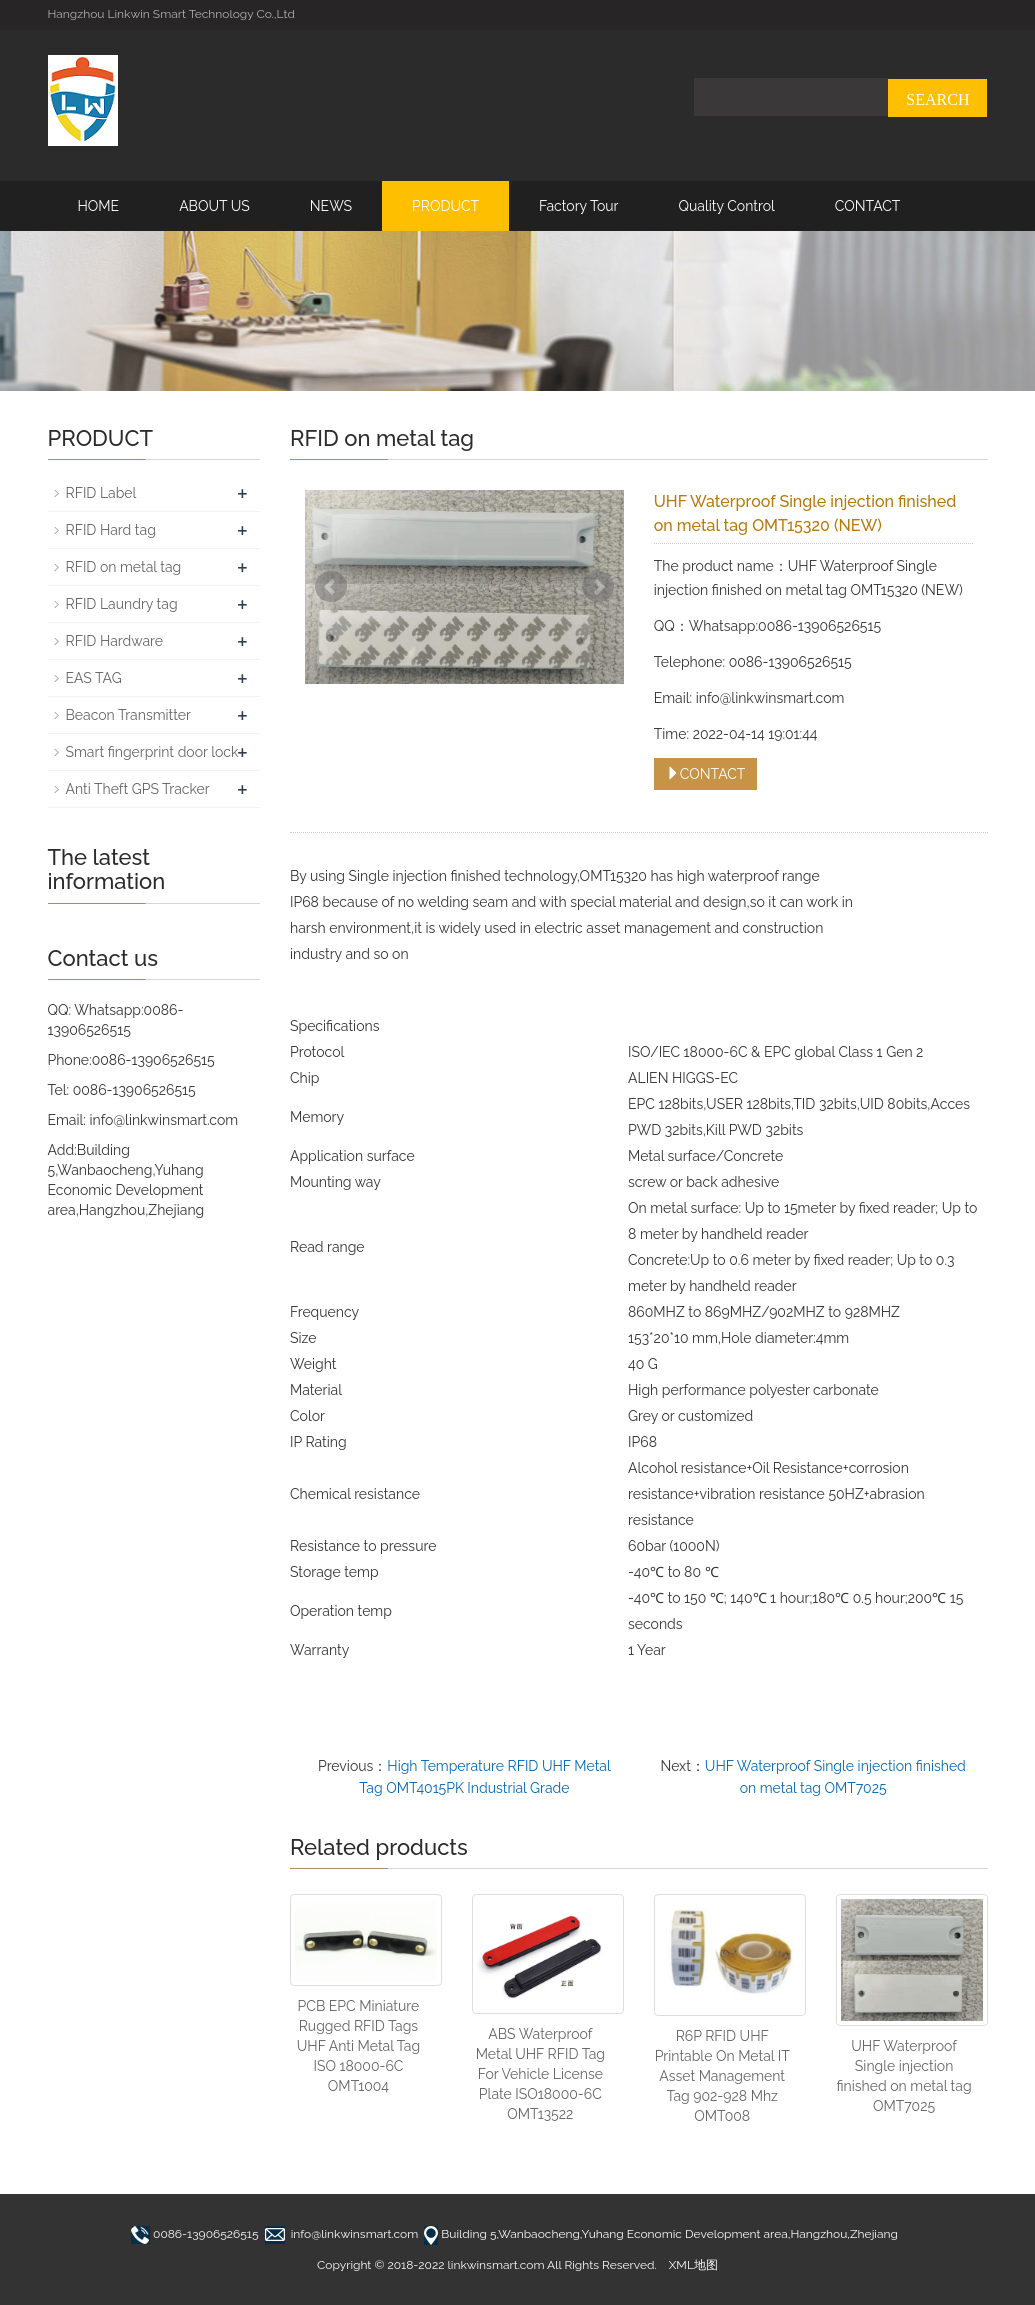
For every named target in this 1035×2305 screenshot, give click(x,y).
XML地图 (693, 2265)
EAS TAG (94, 678)
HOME (99, 206)
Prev (331, 587)
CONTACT (868, 206)
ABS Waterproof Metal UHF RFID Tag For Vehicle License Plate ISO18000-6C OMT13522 (540, 2074)
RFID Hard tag (111, 530)
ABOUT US (214, 206)
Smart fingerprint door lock (152, 752)
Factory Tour (578, 206)
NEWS (331, 206)
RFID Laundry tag (122, 604)
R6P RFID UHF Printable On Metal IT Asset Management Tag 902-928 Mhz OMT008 (722, 2076)
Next (598, 587)
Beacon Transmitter (128, 715)
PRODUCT (445, 206)
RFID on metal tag (124, 567)
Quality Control (726, 206)
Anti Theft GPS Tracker (138, 789)
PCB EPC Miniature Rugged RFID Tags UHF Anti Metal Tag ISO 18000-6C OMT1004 (358, 2046)
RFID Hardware (115, 641)
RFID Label (101, 493)
